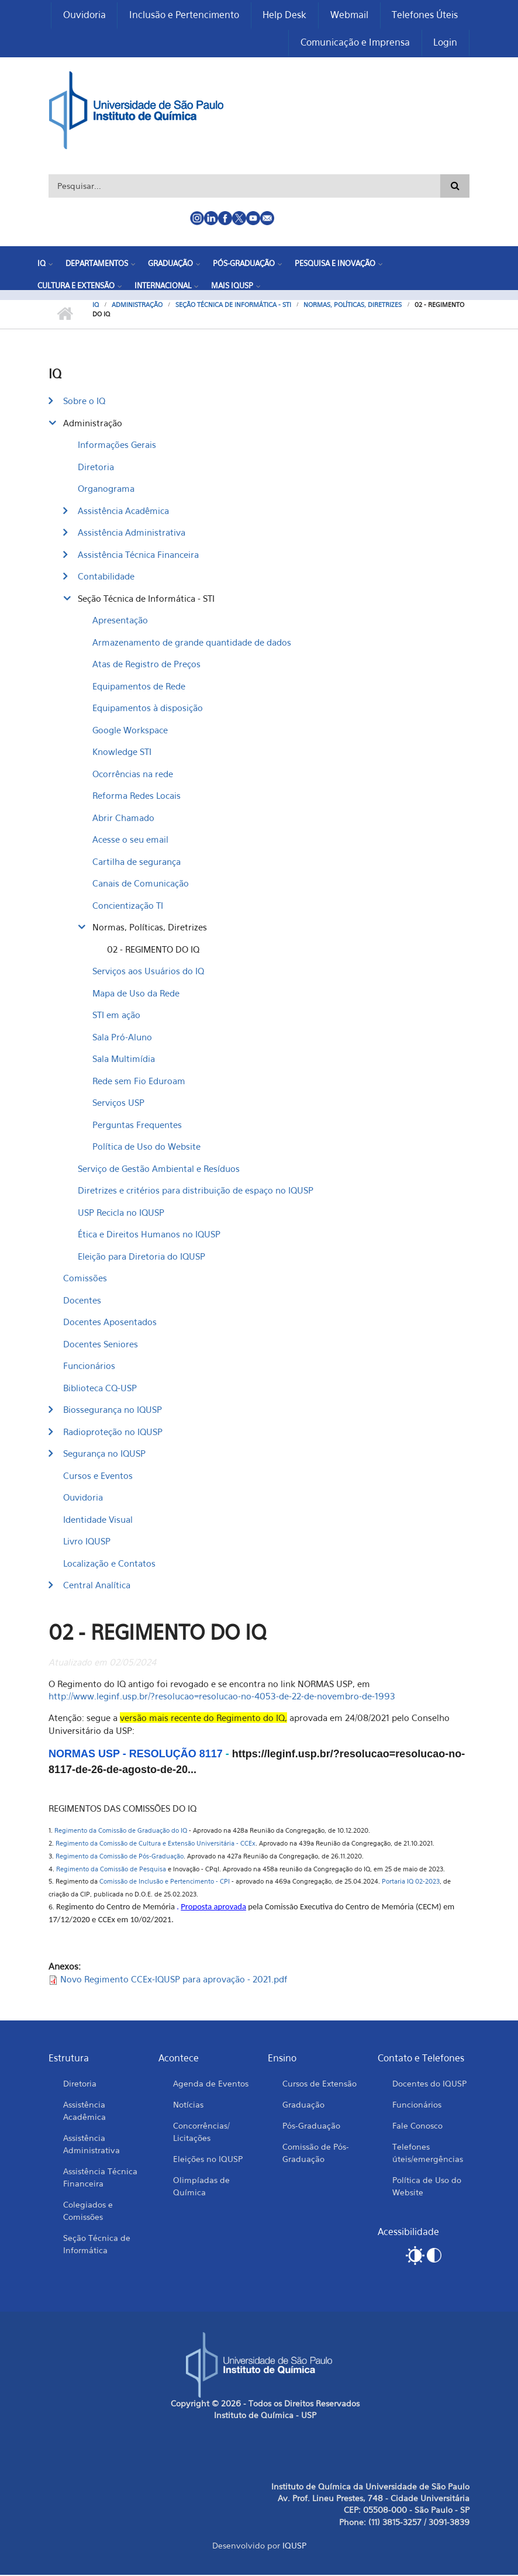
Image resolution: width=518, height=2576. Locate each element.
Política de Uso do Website (146, 1147)
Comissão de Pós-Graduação (315, 2153)
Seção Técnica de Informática (96, 2244)
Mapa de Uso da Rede (135, 993)
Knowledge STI (121, 752)
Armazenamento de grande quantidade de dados (191, 642)
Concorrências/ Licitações (201, 2132)
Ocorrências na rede (132, 774)
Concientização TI (127, 906)
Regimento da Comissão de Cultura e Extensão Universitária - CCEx (154, 1844)
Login (445, 43)
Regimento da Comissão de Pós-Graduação (120, 1857)
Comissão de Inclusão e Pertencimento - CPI (165, 1882)
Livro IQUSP (86, 1542)
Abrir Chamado (123, 818)
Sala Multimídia (123, 1059)
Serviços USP (118, 1103)
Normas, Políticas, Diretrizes (352, 306)
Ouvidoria (82, 15)
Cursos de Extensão (319, 2084)
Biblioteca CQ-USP (100, 1388)
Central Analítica (96, 1586)
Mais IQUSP (232, 286)
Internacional (162, 286)
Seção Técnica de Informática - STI (233, 306)
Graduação (170, 264)
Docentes (82, 1300)
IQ (41, 264)
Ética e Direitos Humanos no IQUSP (149, 1235)
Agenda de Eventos (210, 2084)
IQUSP (294, 2546)
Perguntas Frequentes (137, 1125)
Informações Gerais (117, 445)
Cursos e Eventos (98, 1476)
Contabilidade (106, 577)
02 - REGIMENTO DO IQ (153, 949)
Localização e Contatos (109, 1563)
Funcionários (89, 1366)
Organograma (106, 489)
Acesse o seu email (130, 840)
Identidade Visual (98, 1520)
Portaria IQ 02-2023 (411, 1882)
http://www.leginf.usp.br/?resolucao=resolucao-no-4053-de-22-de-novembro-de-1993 (223, 1697)
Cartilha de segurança (136, 862)
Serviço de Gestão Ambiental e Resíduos (159, 1169)
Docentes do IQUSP (429, 2084)
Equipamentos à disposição (147, 709)
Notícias (188, 2105)
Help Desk (284, 15)
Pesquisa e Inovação (335, 264)
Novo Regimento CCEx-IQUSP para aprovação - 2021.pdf (174, 1979)
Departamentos (96, 264)
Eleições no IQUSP (208, 2159)
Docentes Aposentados (110, 1323)
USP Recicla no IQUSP (121, 1213)
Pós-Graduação (244, 264)
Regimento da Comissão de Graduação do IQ (120, 1831)
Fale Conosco (417, 2126)
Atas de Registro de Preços (146, 665)
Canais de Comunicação (140, 884)
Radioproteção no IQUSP (113, 1432)
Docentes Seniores (100, 1344)
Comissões (85, 1279)
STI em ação (116, 1016)
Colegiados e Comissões (88, 2211)
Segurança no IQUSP (104, 1454)
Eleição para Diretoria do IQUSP (141, 1256)
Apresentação (120, 621)
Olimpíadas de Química (201, 2186)
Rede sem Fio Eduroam (138, 1081)
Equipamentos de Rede (138, 686)
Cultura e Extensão (76, 286)
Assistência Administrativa (131, 533)
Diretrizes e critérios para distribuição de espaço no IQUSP (195, 1191)
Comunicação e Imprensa (354, 43)
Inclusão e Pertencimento (183, 15)
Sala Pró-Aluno (122, 1037)
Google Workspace (130, 730)
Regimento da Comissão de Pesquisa (111, 1869)
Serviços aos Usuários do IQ (148, 972)
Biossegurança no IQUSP (112, 1410)
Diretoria (96, 467)
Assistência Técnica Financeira (138, 555)
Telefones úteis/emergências (427, 2153)
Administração (137, 306)
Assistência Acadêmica (123, 511)
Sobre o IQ (84, 401)
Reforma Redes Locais (136, 796)
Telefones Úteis (425, 15)
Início (65, 315)
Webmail (349, 15)
